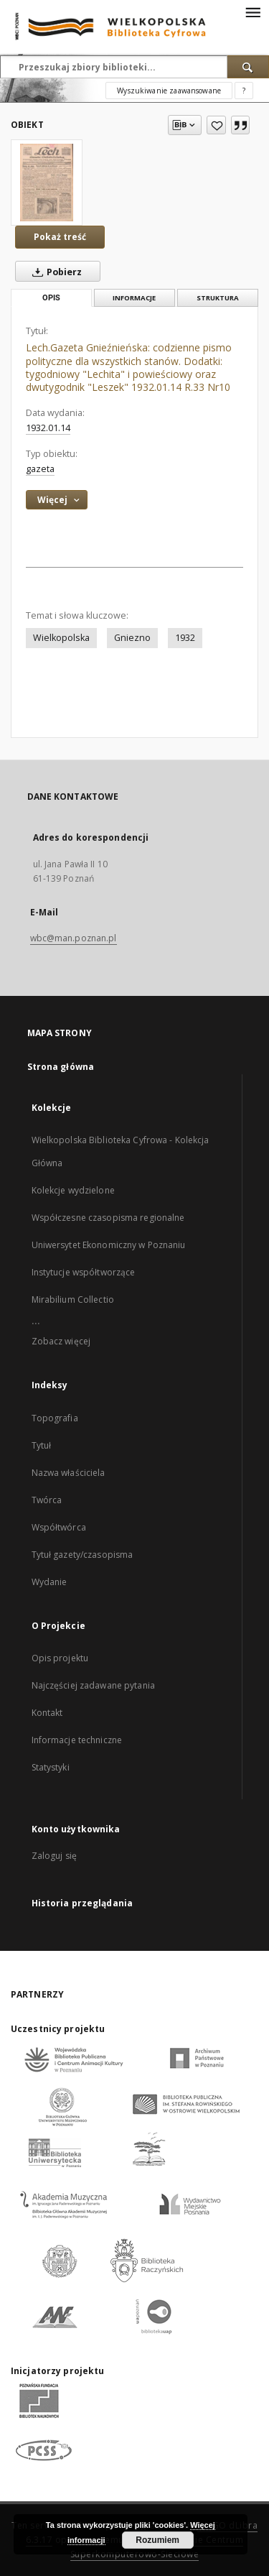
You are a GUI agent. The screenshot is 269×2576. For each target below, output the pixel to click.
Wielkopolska (61, 638)
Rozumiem (157, 2540)
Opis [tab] (51, 298)
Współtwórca (59, 1527)
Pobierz (54, 271)
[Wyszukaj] (248, 66)
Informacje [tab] (134, 298)
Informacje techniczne (77, 1740)
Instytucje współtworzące (84, 1272)
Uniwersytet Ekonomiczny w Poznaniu (109, 1245)
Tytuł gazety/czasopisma (82, 1554)
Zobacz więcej (61, 1341)
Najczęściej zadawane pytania (93, 1685)
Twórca (47, 1500)
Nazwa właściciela (68, 1473)
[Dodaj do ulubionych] (216, 125)
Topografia (55, 1418)
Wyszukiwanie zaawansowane (169, 91)
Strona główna (61, 1067)
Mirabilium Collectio (73, 1299)
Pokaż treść (60, 237)
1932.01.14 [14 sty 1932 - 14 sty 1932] (48, 428)
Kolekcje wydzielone (73, 1190)
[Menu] (252, 11)
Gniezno (132, 638)
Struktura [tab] (218, 298)
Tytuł (42, 1445)
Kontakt (47, 1713)
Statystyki (51, 1767)
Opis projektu (60, 1658)
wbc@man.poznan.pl (73, 938)
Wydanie (49, 1582)
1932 (185, 638)
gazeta (40, 469)
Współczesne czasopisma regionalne (108, 1217)
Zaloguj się (54, 1856)
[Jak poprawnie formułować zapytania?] (244, 90)
